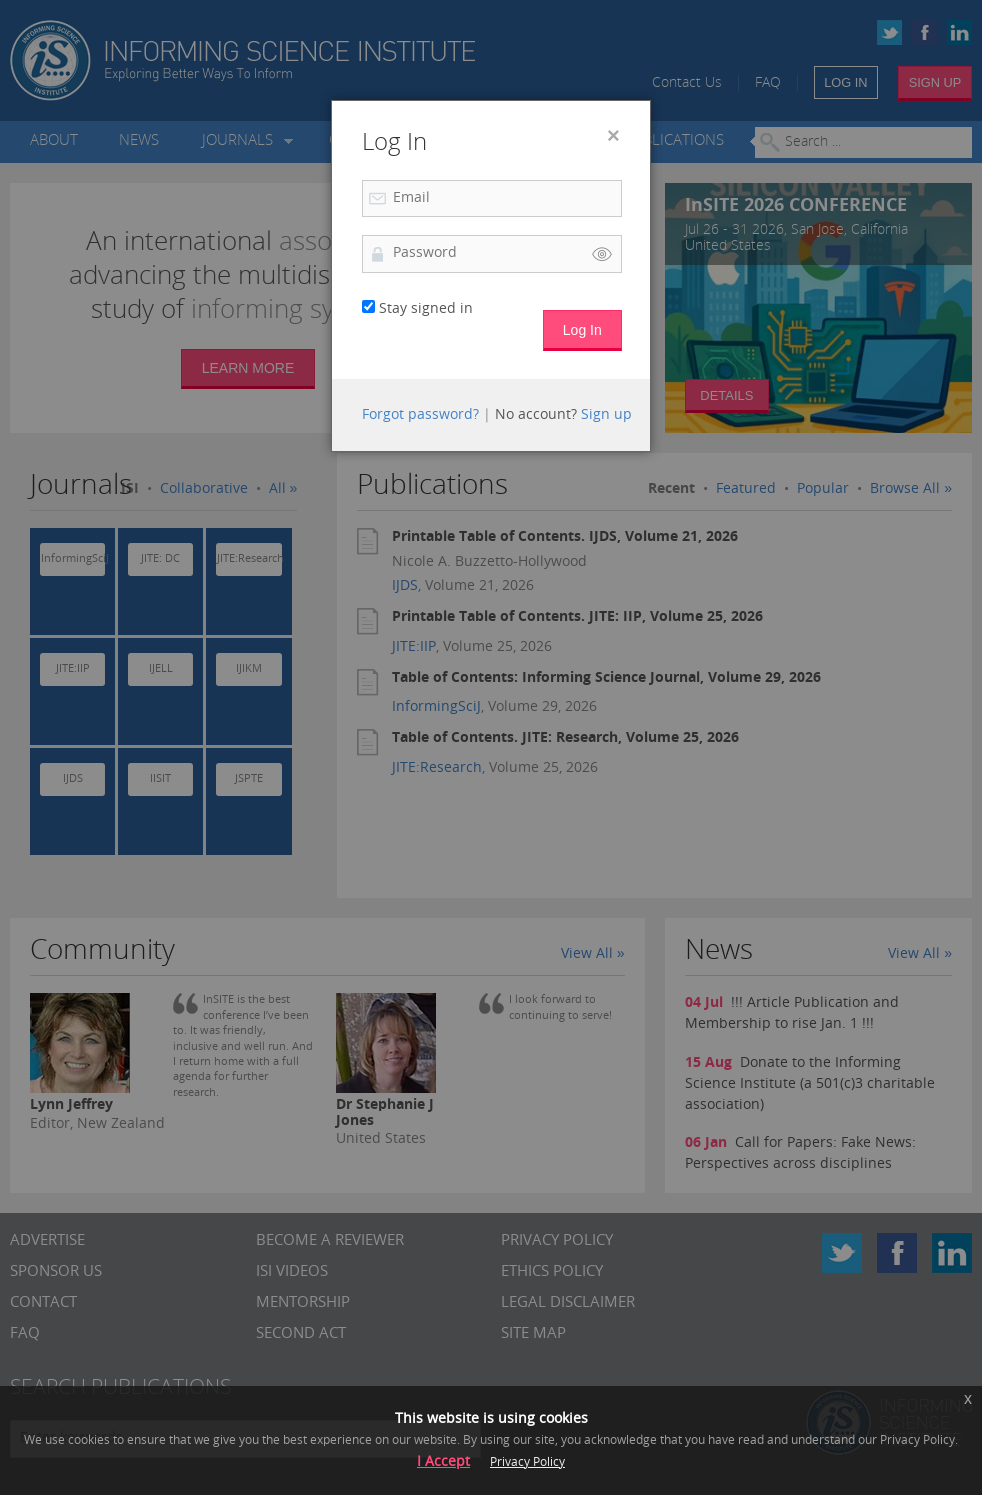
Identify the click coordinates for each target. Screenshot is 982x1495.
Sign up (606, 415)
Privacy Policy (527, 1463)
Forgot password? (420, 415)
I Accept (443, 1462)
